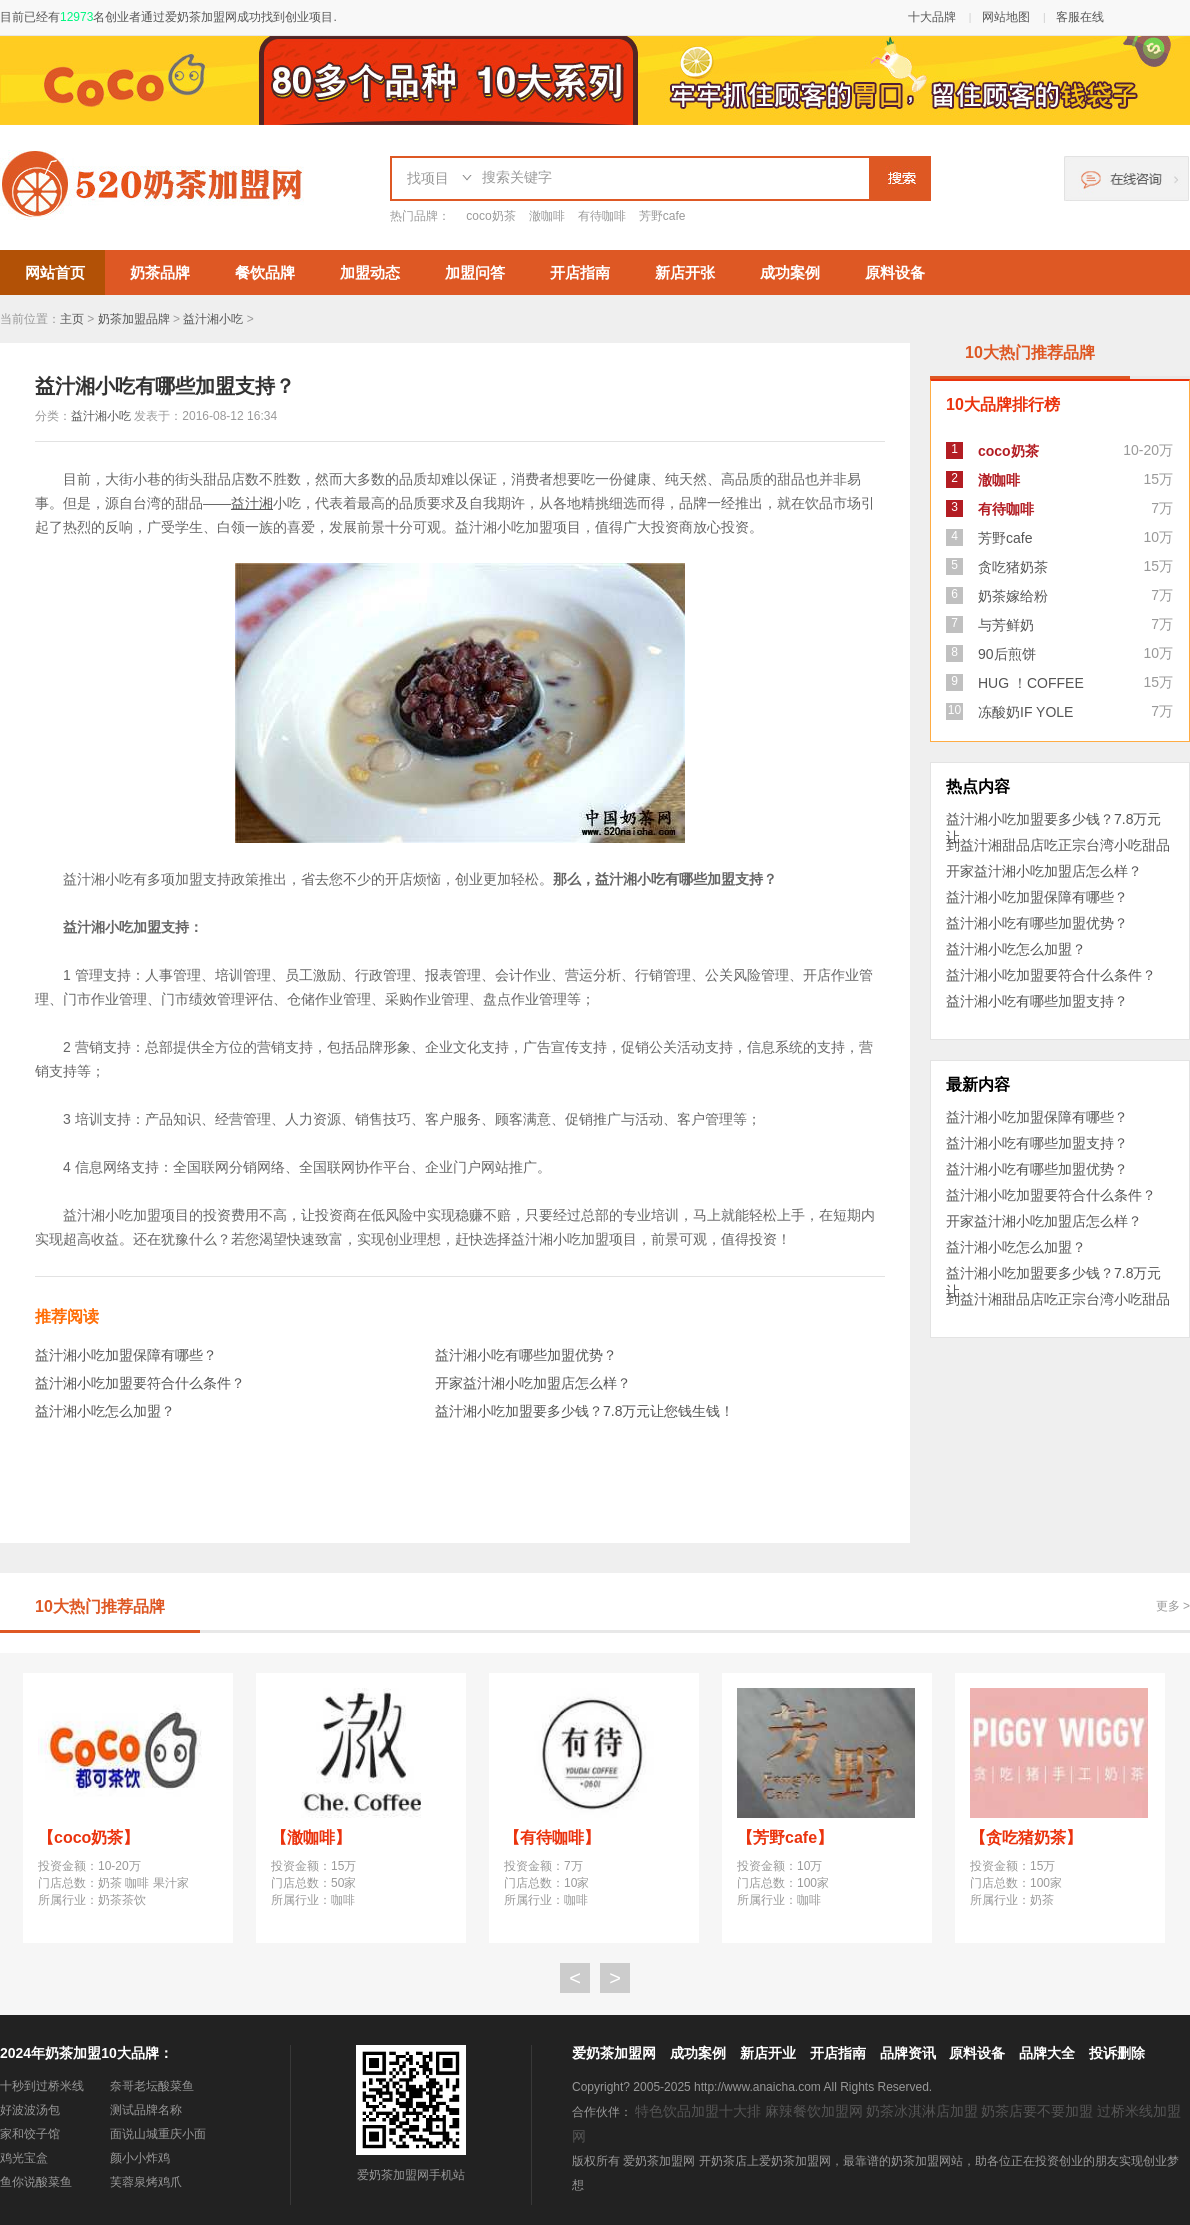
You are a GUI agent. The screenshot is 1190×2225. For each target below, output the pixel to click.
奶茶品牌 (160, 272)
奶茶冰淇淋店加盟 (922, 2111)
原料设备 (895, 272)
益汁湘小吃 (213, 319)
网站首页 (55, 272)
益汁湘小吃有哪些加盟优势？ (526, 1355)
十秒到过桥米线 (42, 2086)
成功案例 (790, 272)
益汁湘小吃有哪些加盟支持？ (1037, 1001)
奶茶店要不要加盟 (1037, 2111)
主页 (72, 319)
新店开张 (685, 272)
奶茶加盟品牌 (134, 319)
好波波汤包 (30, 2110)
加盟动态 (370, 272)
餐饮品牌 (265, 272)
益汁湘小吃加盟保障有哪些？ (126, 1355)
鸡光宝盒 (24, 2158)
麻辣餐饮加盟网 (814, 2111)
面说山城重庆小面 (158, 2134)
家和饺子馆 (30, 2134)
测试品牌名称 (146, 2110)
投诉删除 (1117, 2053)
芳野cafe (662, 216)
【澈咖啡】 (311, 1837)
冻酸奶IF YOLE (1025, 712)
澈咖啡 (547, 216)
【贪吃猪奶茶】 (1026, 1837)
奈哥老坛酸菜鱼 (152, 2086)
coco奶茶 (490, 216)
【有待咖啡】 (552, 1837)
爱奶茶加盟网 (614, 2053)
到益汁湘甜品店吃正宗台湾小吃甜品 (1058, 845)
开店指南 (580, 272)
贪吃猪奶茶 (1013, 567)
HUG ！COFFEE (1031, 683)
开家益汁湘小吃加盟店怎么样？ (533, 1383)
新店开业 (768, 2053)
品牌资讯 (908, 2053)
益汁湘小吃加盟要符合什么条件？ (140, 1383)
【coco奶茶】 (88, 1837)
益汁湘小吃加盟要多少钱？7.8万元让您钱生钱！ (584, 1411)
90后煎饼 (1007, 654)
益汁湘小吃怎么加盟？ (105, 1411)
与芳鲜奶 (1006, 625)
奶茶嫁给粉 (1013, 596)
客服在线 (1080, 17)
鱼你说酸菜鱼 (36, 2182)
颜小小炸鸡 (140, 2158)
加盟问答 (475, 272)
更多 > (1173, 1606)
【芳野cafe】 (785, 1837)
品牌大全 (1047, 2053)
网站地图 (1006, 17)
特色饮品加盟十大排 (698, 2111)
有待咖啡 (602, 216)
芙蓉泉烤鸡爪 (146, 2182)
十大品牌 (932, 17)
